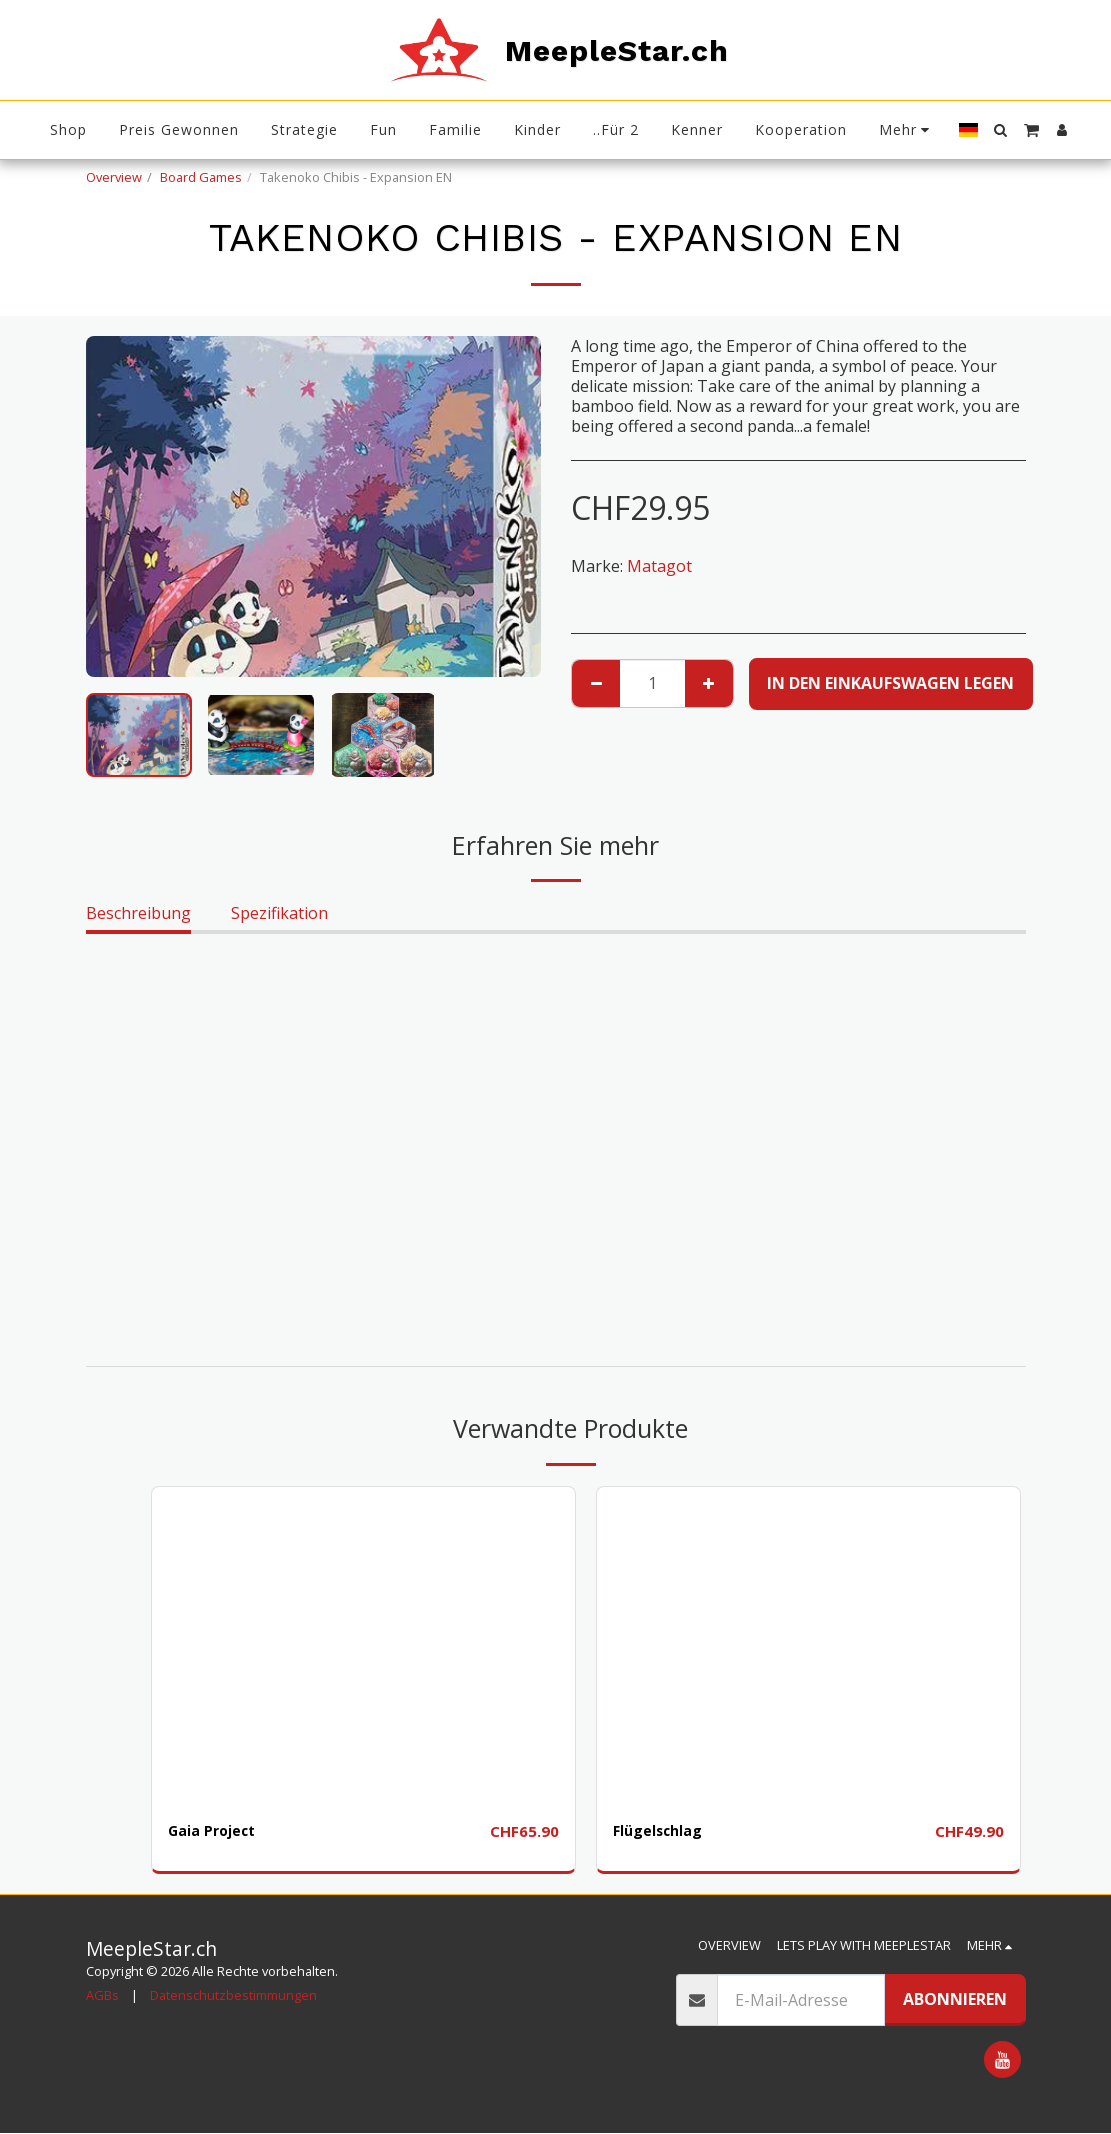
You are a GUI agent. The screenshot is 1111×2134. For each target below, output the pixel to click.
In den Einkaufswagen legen (890, 683)
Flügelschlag (663, 1832)
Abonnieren (955, 2000)
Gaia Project (218, 1832)
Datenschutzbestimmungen (233, 1996)
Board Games (201, 177)
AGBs (102, 1996)
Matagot (659, 566)
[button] (1001, 130)
